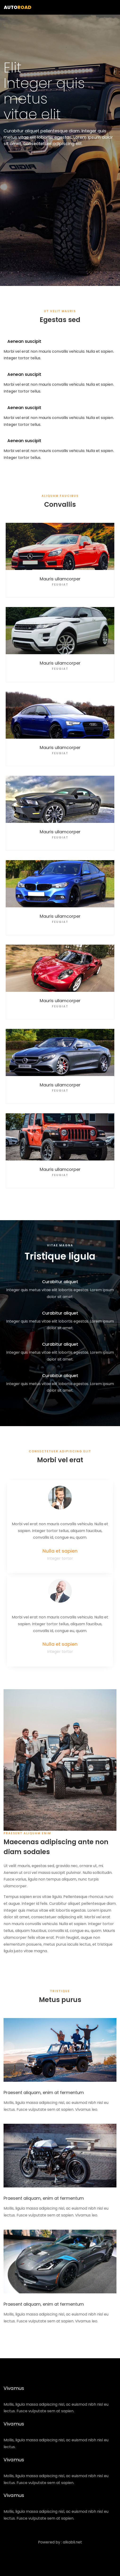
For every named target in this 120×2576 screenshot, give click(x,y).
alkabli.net (72, 2542)
